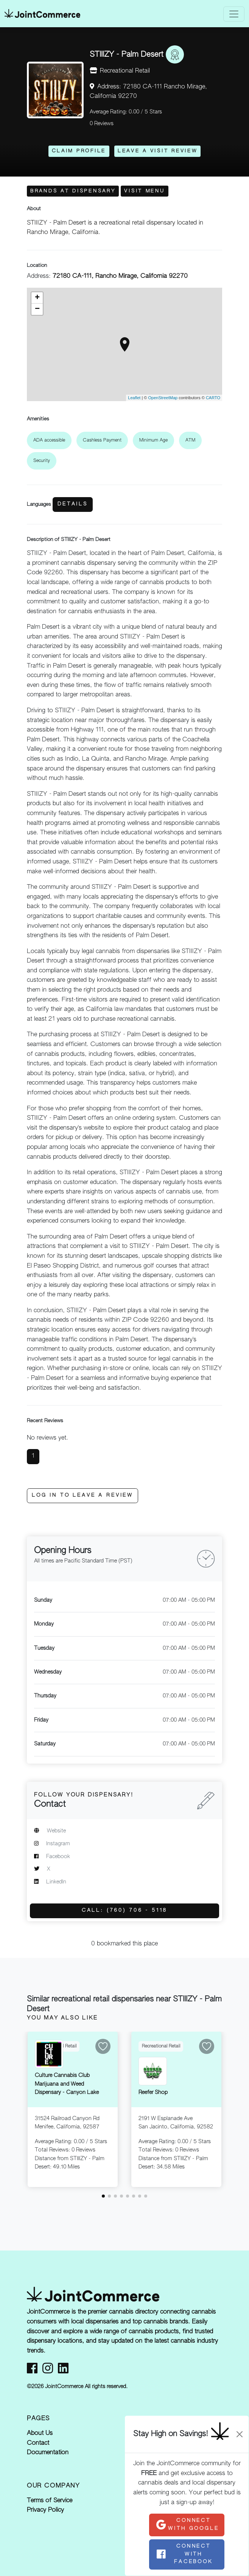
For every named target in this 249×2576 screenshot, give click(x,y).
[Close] (239, 2434)
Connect (187, 2524)
